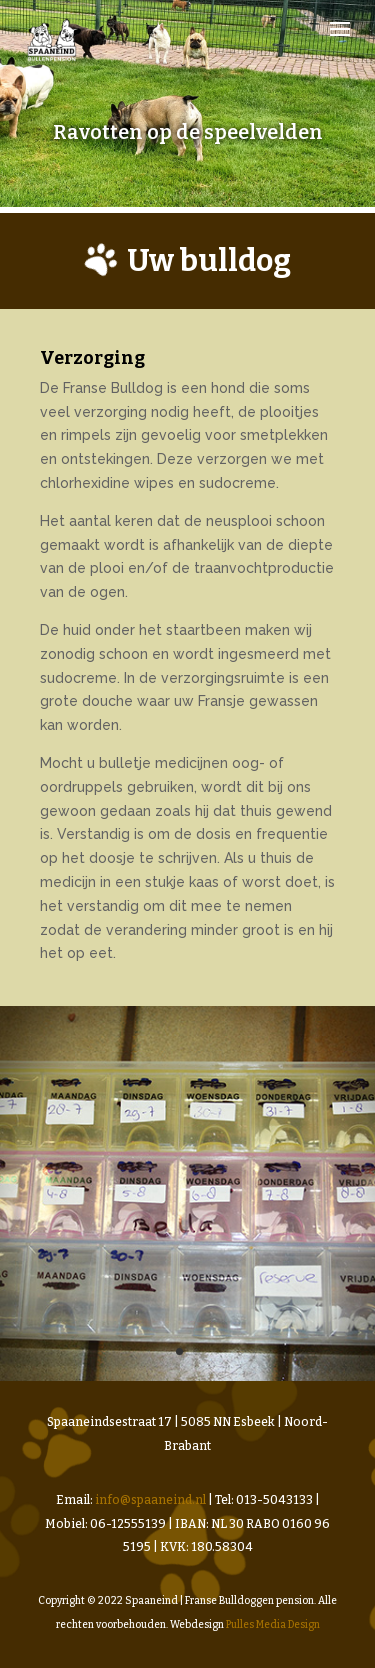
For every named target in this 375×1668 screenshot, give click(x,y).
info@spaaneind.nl (150, 1500)
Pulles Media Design (273, 1625)
